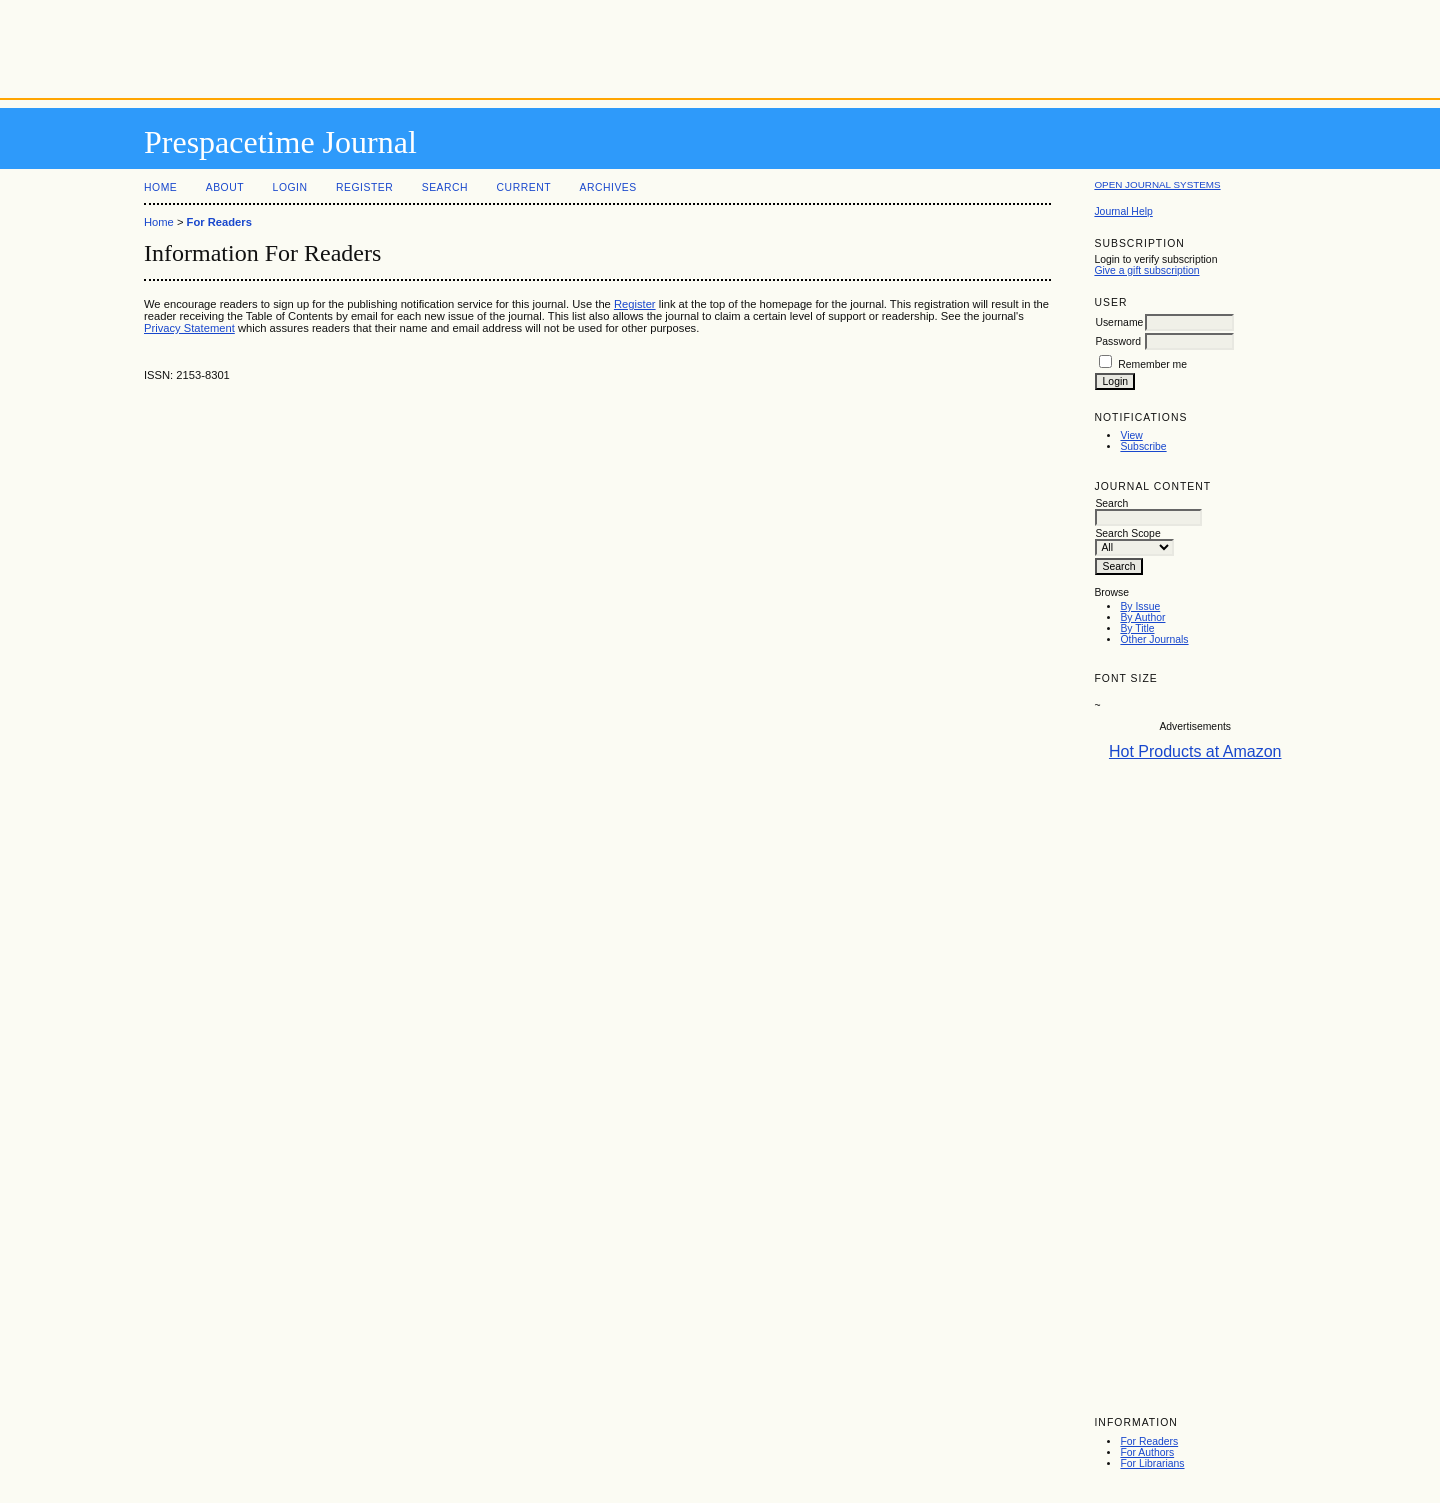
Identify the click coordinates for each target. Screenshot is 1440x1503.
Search (445, 187)
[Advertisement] (720, 45)
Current (524, 187)
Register (364, 187)
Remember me (1152, 364)
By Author (1142, 617)
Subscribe (1143, 446)
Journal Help (1123, 211)
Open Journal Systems (1157, 184)
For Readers (1149, 1441)
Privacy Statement (189, 328)
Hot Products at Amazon (1195, 751)
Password (1118, 341)
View (1131, 435)
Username (1119, 322)
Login (290, 187)
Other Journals (1154, 639)
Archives (607, 187)
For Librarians (1152, 1463)
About (225, 187)
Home (160, 187)
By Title (1137, 628)
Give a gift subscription (1146, 270)
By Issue (1140, 606)
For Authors (1147, 1452)
